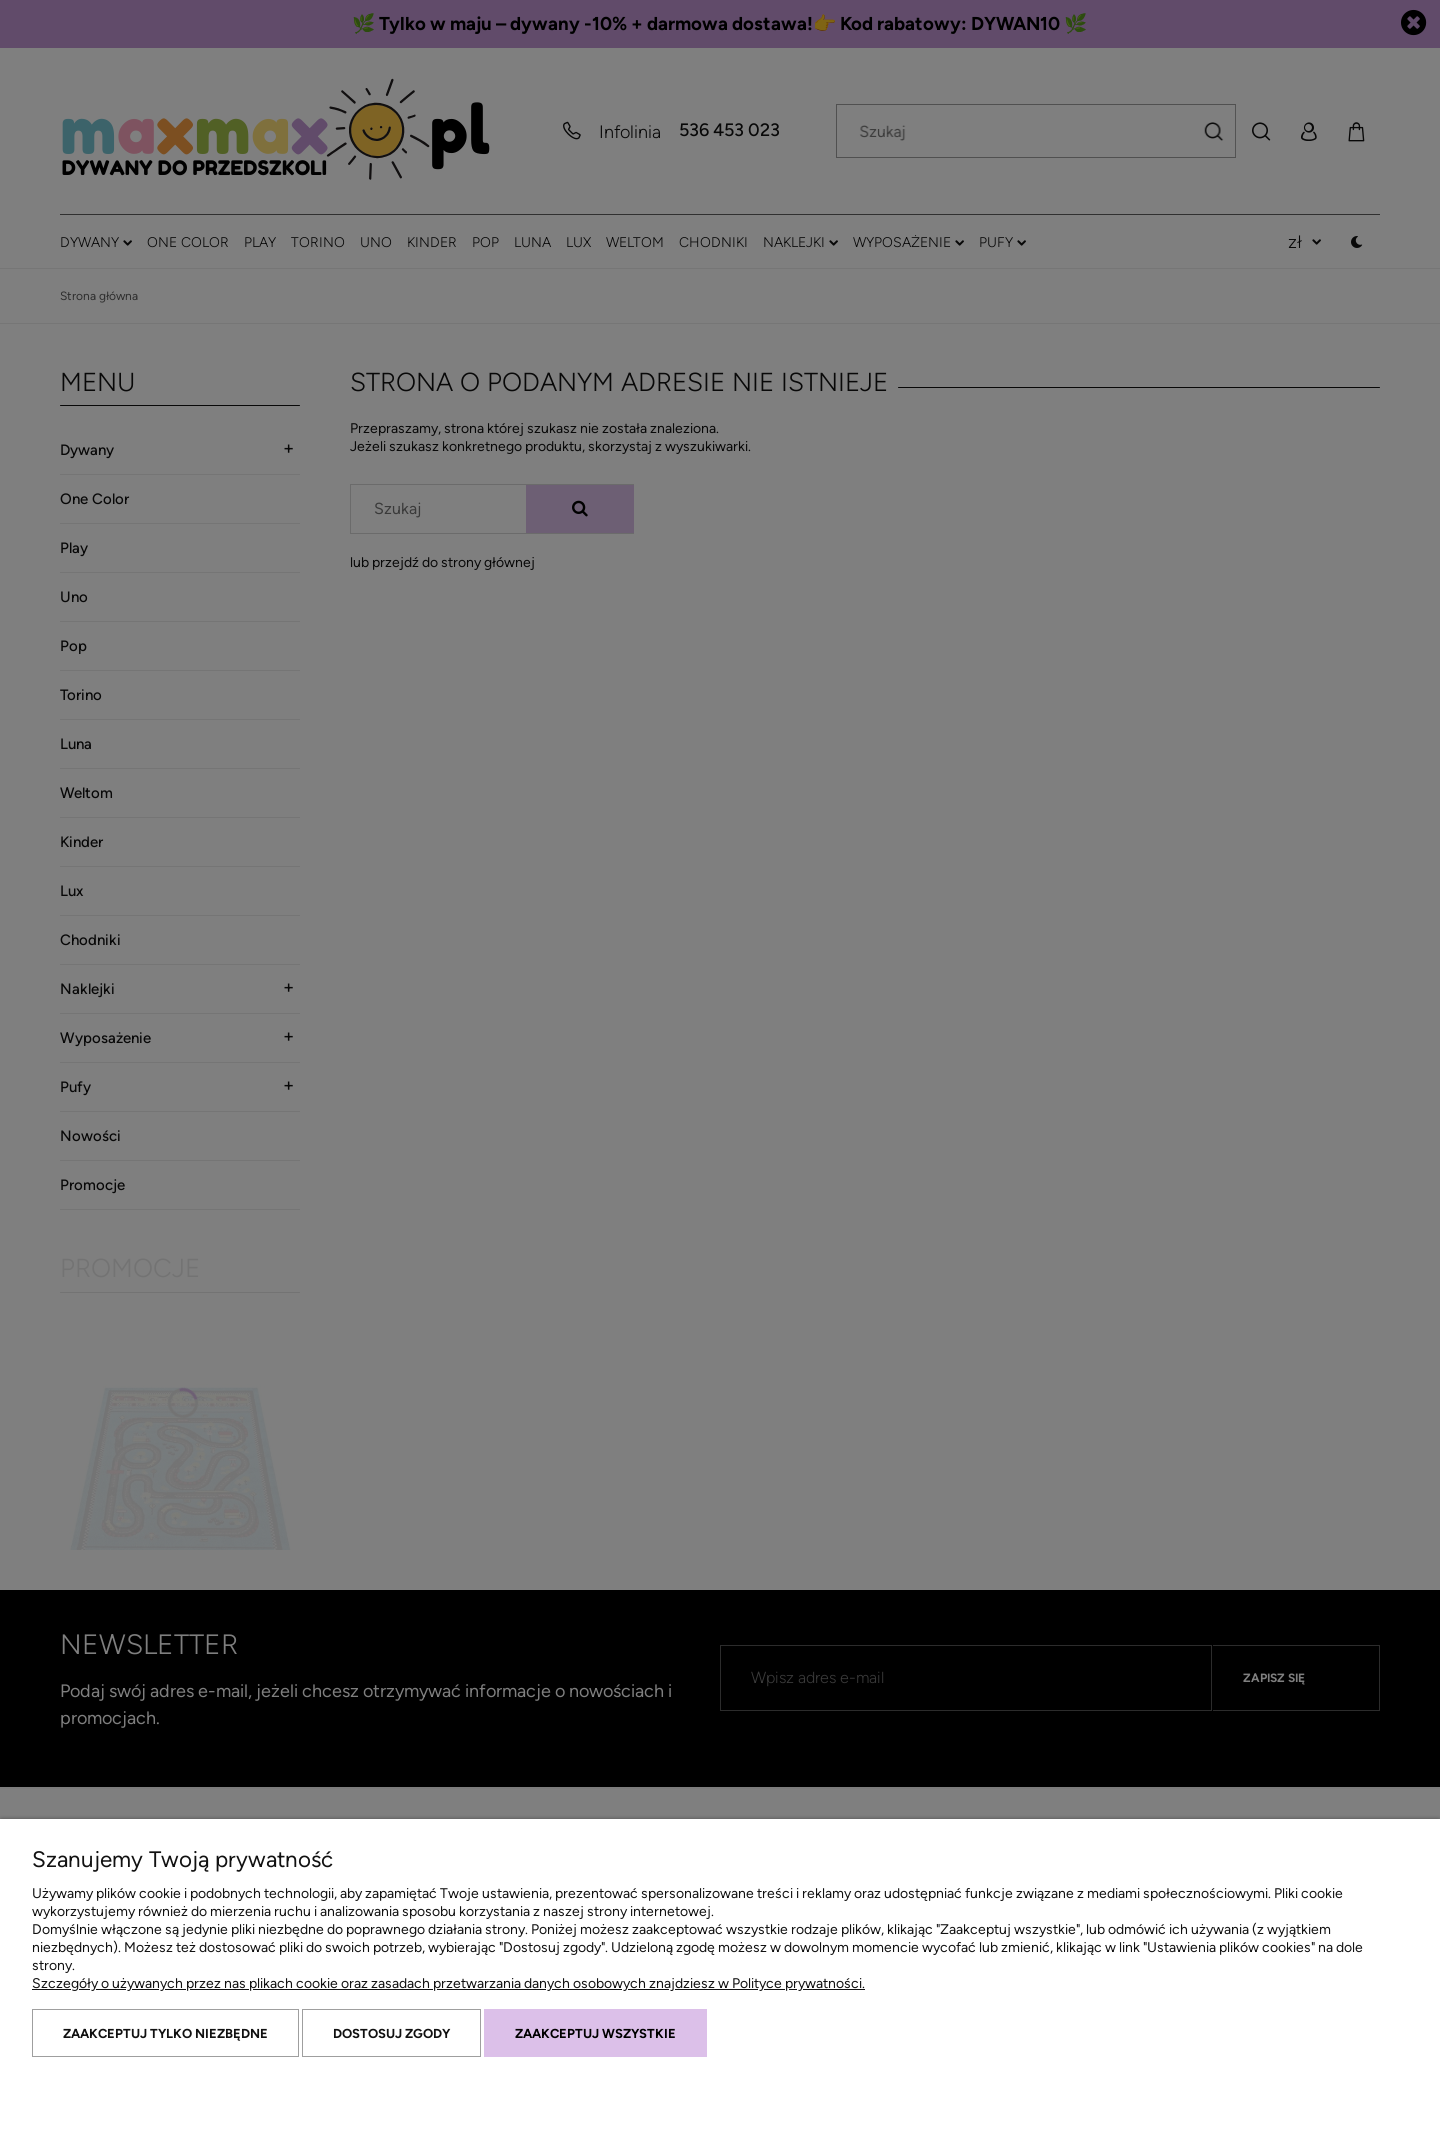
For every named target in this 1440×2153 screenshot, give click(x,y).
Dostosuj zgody (391, 2033)
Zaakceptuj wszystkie (595, 2033)
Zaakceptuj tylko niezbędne (165, 2033)
